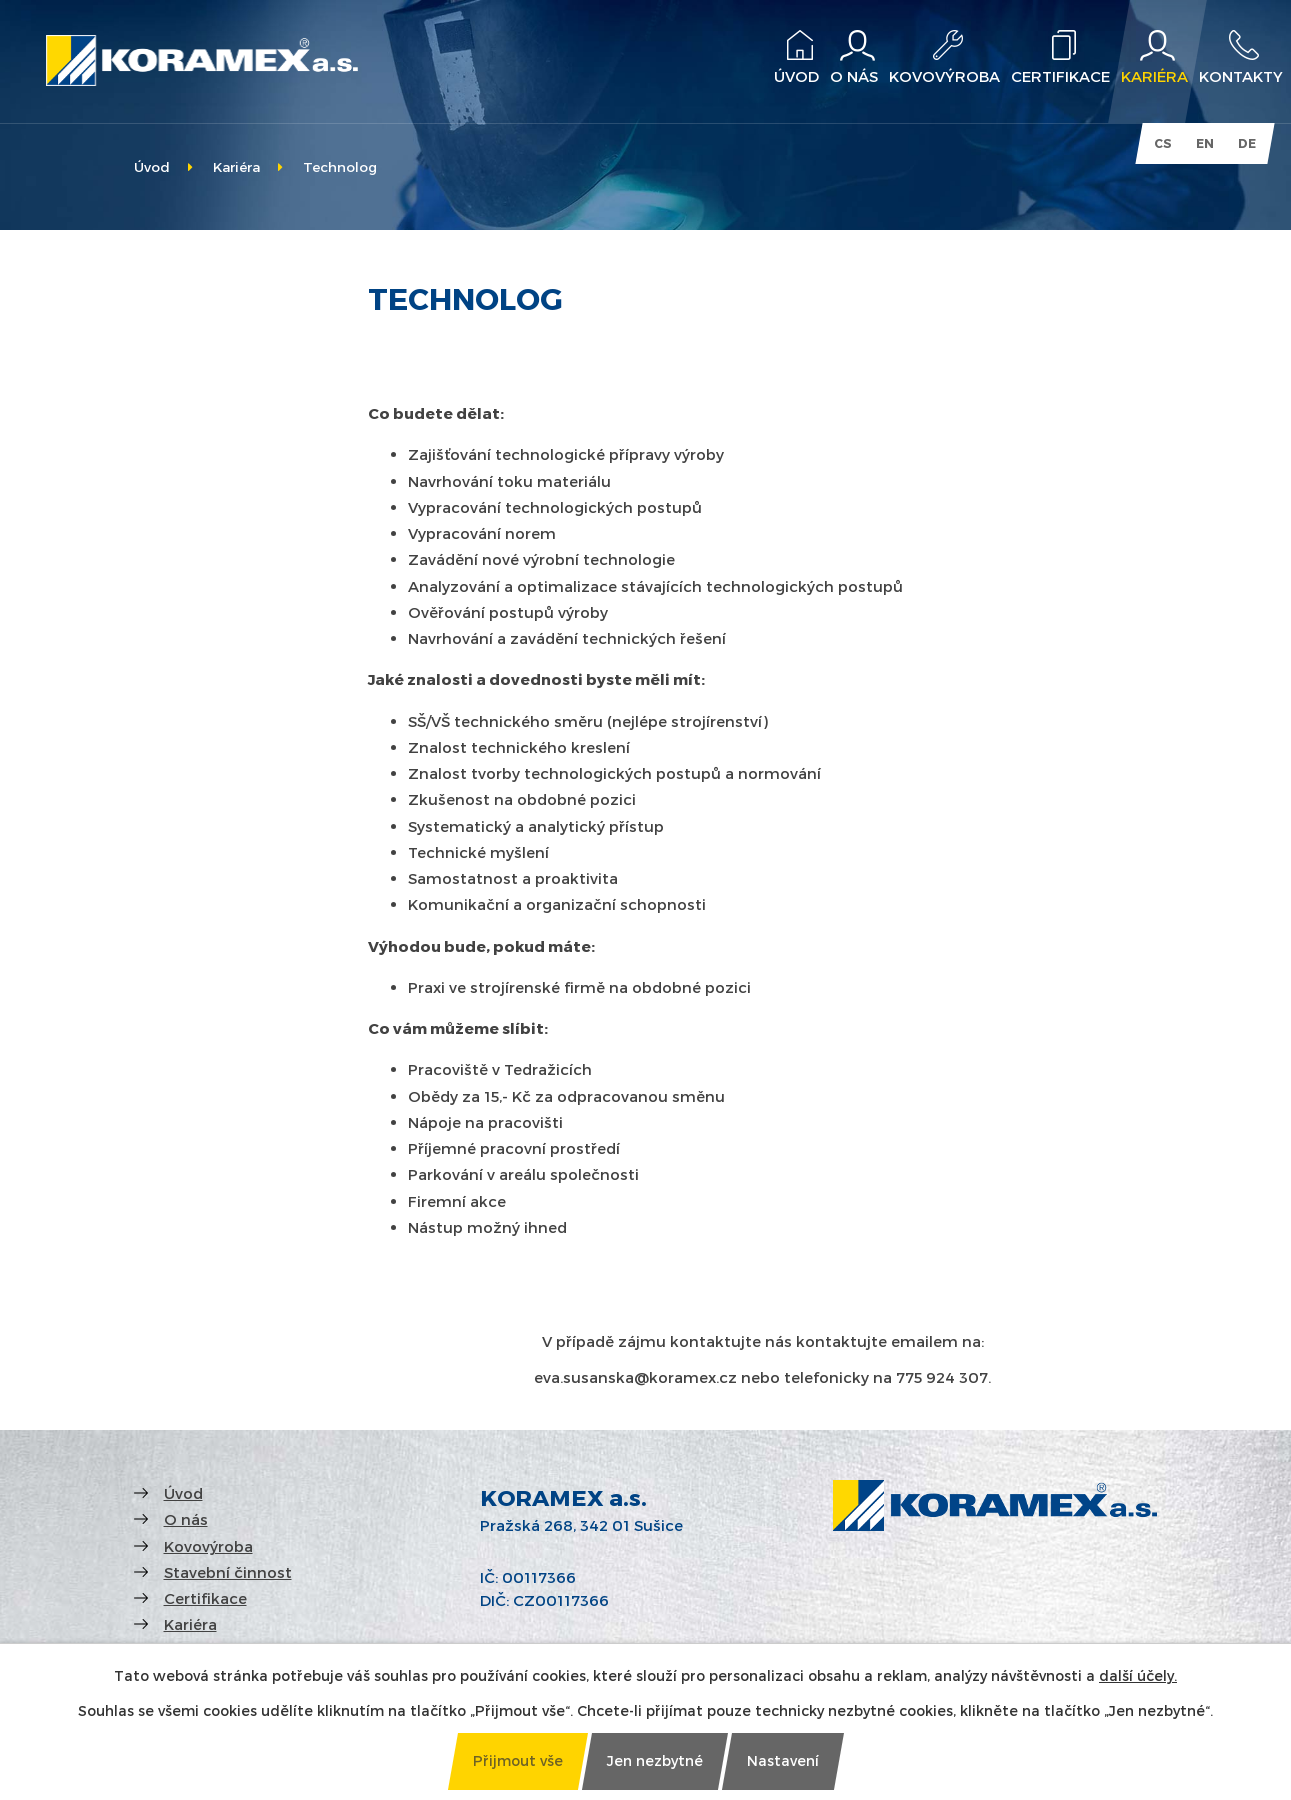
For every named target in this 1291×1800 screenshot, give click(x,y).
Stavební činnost (228, 1572)
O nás (186, 1519)
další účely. (1138, 1675)
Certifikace (205, 1598)
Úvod (152, 166)
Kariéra (236, 166)
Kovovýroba (208, 1546)
